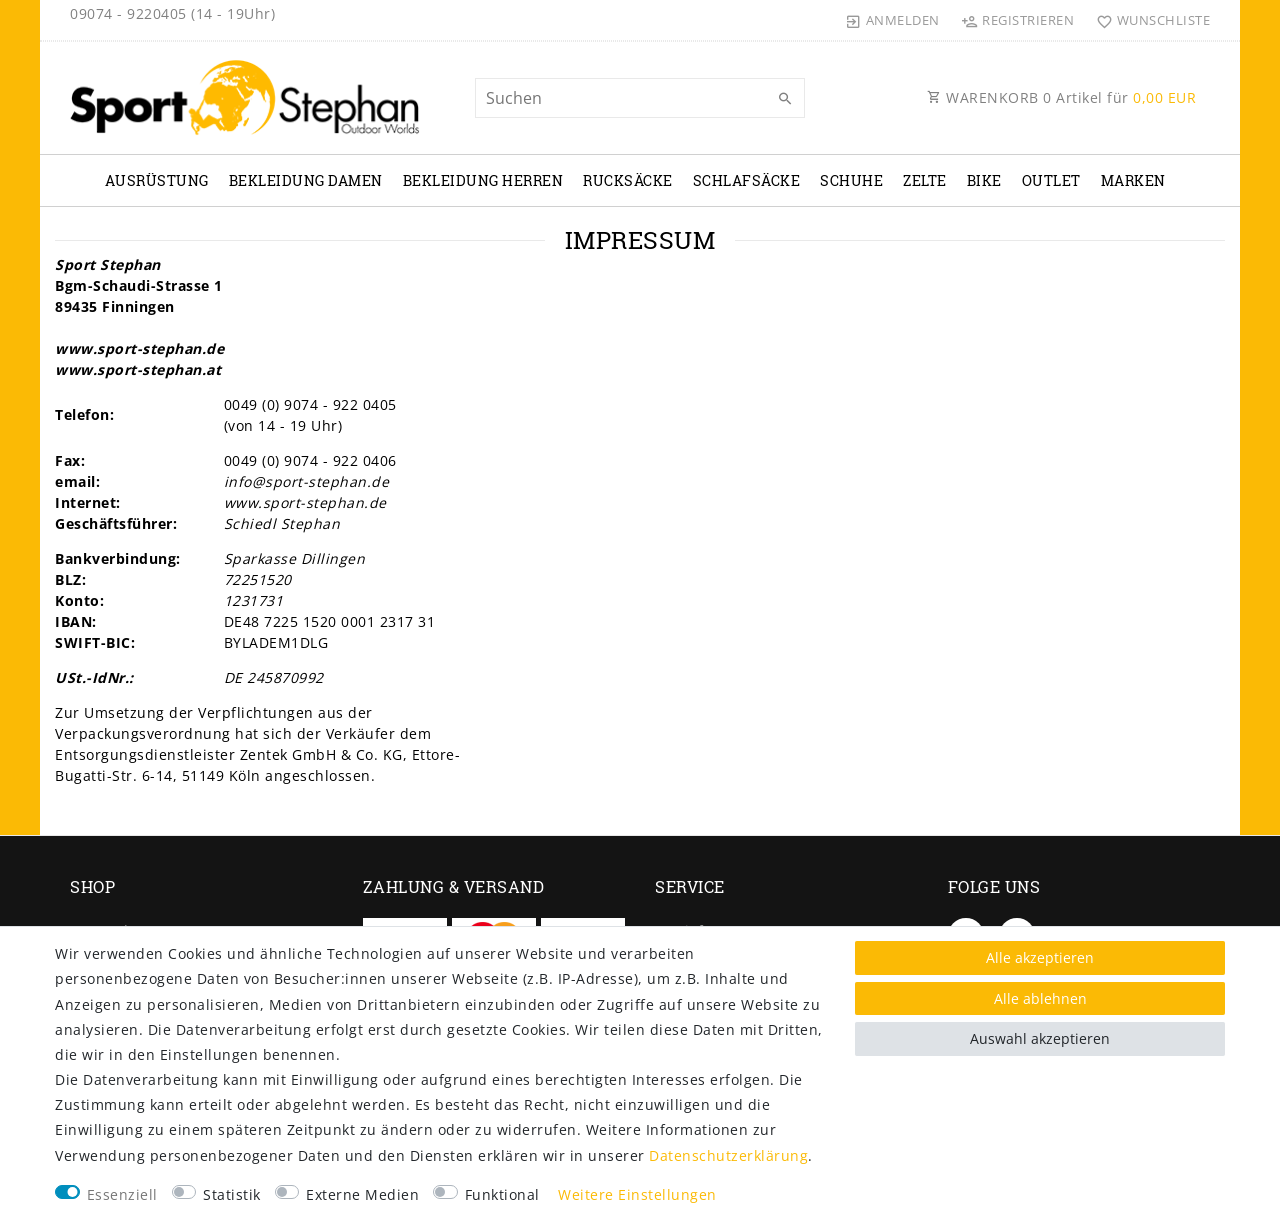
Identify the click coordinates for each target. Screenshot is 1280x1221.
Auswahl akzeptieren (1040, 1038)
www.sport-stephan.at (138, 369)
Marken (1133, 180)
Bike (984, 180)
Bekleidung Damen (306, 180)
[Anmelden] (893, 20)
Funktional (502, 1194)
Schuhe (851, 180)
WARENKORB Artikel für (1061, 97)
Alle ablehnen (1040, 998)
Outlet (1051, 180)
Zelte (925, 180)
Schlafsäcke (747, 180)
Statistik (232, 1194)
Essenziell (122, 1194)
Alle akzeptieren (1040, 957)
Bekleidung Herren (483, 180)
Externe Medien (362, 1194)
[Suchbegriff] (640, 98)
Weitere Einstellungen (637, 1194)
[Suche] (785, 99)
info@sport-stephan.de (307, 481)
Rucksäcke (628, 180)
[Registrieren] (1018, 20)
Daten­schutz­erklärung (728, 1155)
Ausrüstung (157, 180)
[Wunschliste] (1148, 20)
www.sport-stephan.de (139, 348)
